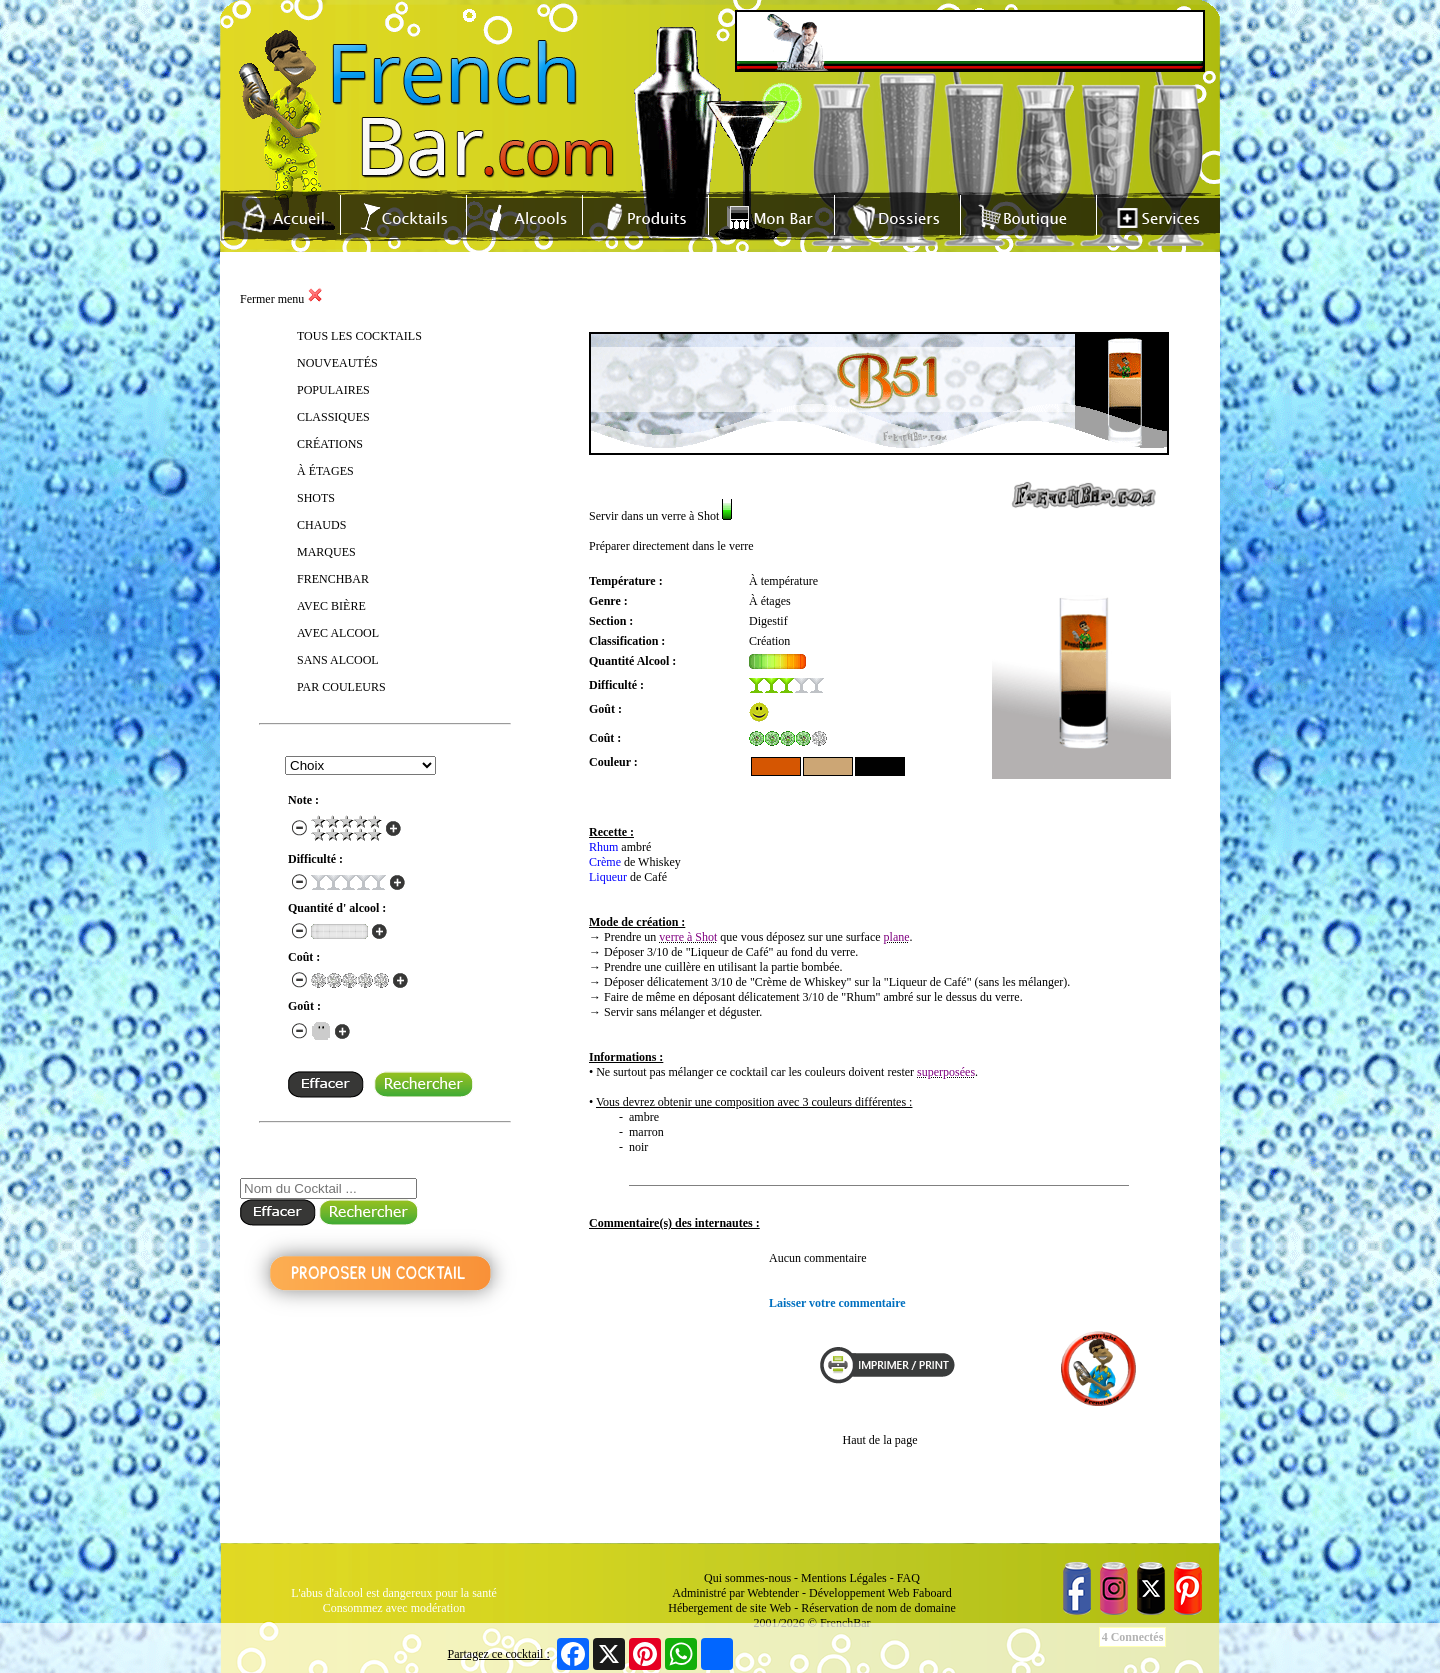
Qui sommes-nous (747, 1578)
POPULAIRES (333, 390)
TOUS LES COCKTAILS (359, 336)
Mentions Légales (844, 1578)
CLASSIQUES (333, 417)
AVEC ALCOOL (338, 633)
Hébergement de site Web (729, 1608)
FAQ (908, 1578)
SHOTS (316, 498)
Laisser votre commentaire (837, 1303)
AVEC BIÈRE (331, 606)
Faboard (931, 1593)
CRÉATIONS (330, 444)
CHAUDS (321, 525)
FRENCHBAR (333, 579)
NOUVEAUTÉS (337, 363)
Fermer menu (281, 299)
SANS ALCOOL (338, 660)
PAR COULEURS (341, 687)
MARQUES (326, 552)
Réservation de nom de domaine (878, 1608)
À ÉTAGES (325, 471)
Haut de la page (880, 1440)
